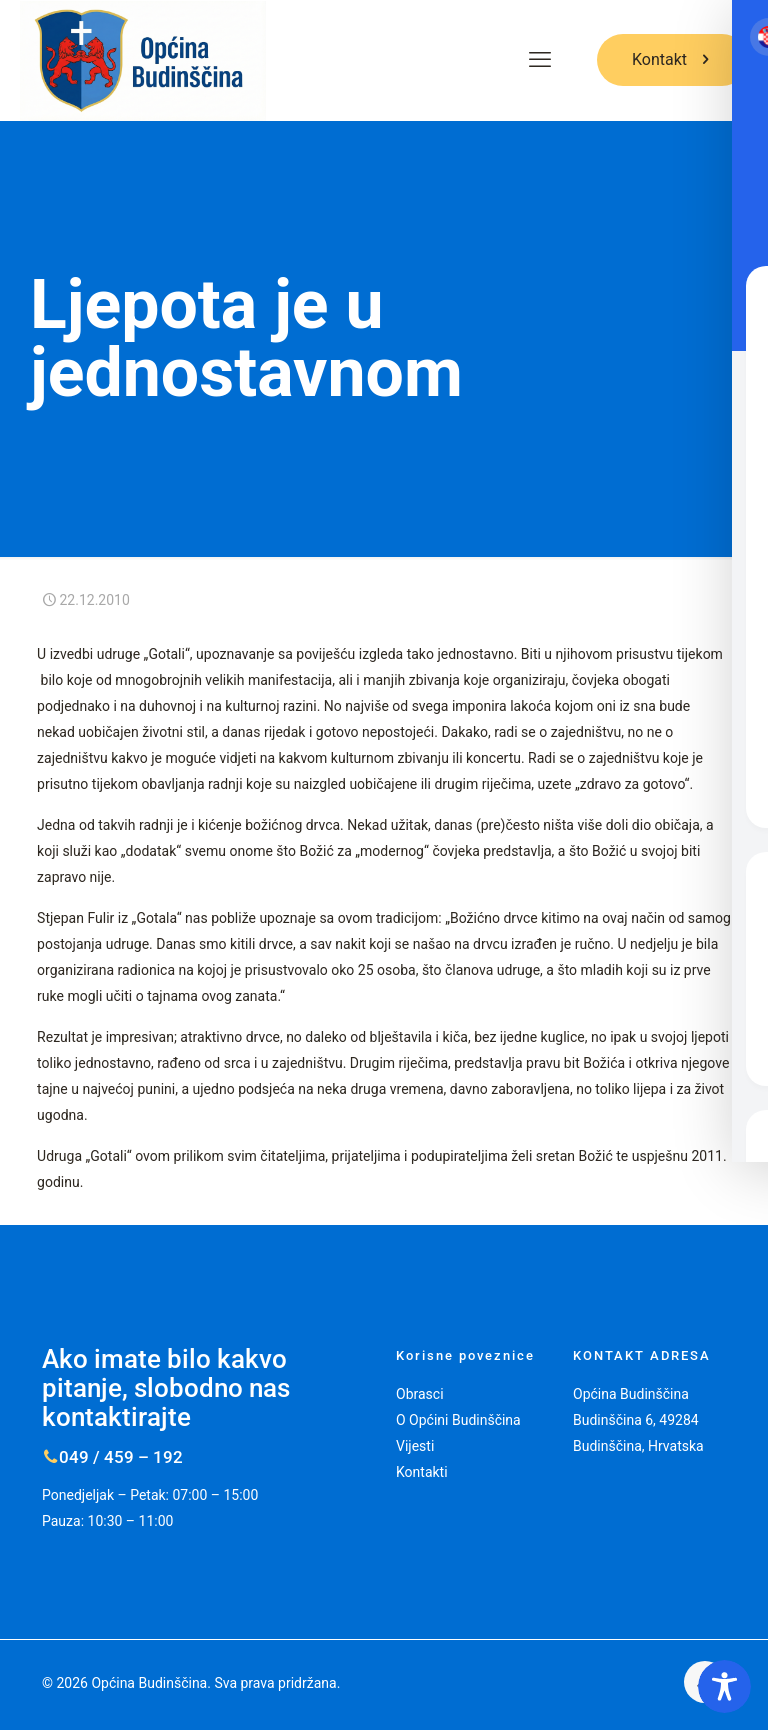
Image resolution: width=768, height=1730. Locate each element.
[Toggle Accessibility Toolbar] (724, 1686)
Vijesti (415, 1446)
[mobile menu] (540, 60)
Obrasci (420, 1394)
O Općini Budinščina (458, 1420)
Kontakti (422, 1472)
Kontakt (672, 59)
